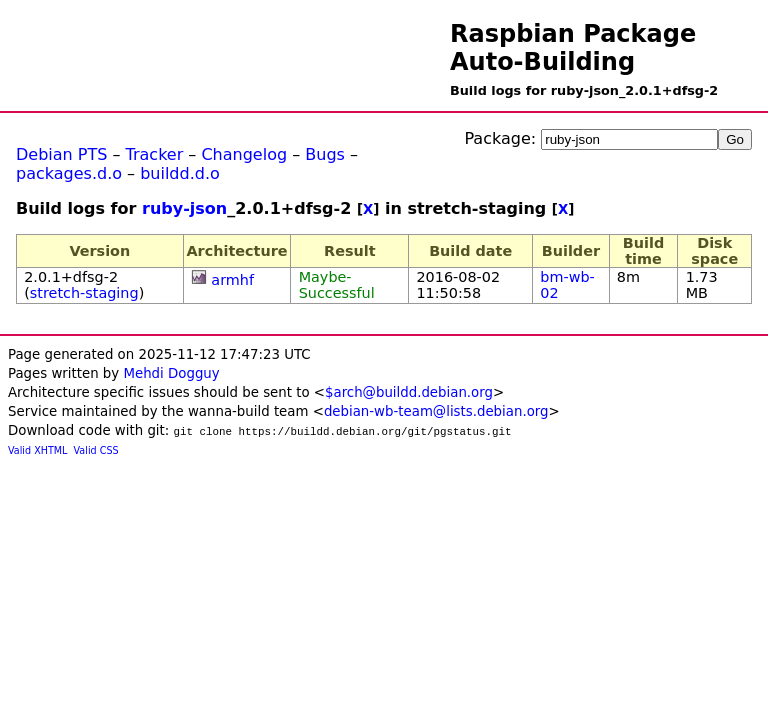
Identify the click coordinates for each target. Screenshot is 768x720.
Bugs (325, 154)
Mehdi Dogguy (171, 373)
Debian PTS (61, 154)
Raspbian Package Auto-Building (573, 48)
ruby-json (184, 208)
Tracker (155, 154)
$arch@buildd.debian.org (409, 392)
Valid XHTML (37, 450)
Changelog (244, 154)
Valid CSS (96, 450)
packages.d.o (69, 173)
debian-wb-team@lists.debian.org (436, 411)
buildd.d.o (180, 173)
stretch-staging (84, 293)
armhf (232, 280)
